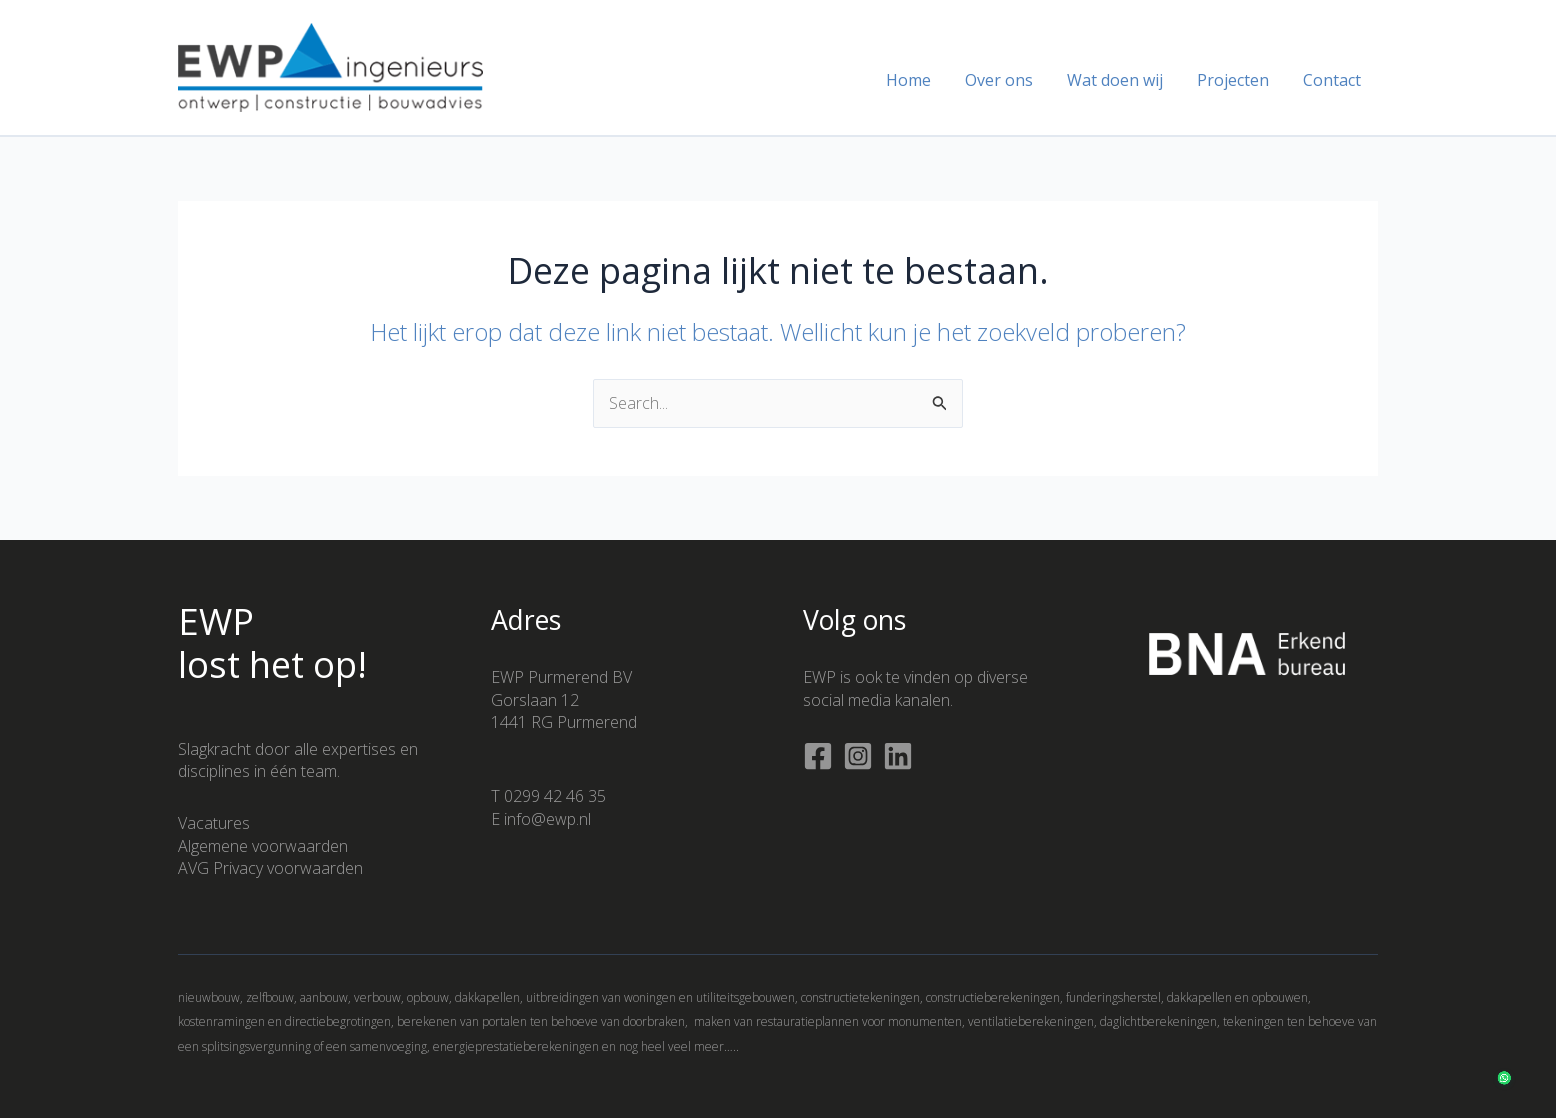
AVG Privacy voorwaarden (270, 868)
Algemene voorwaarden (263, 846)
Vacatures (214, 823)
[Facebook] (818, 756)
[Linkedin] (898, 756)
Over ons (1006, 80)
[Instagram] (858, 756)
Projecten (1236, 80)
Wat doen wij (1120, 80)
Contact (1333, 80)
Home (917, 80)
